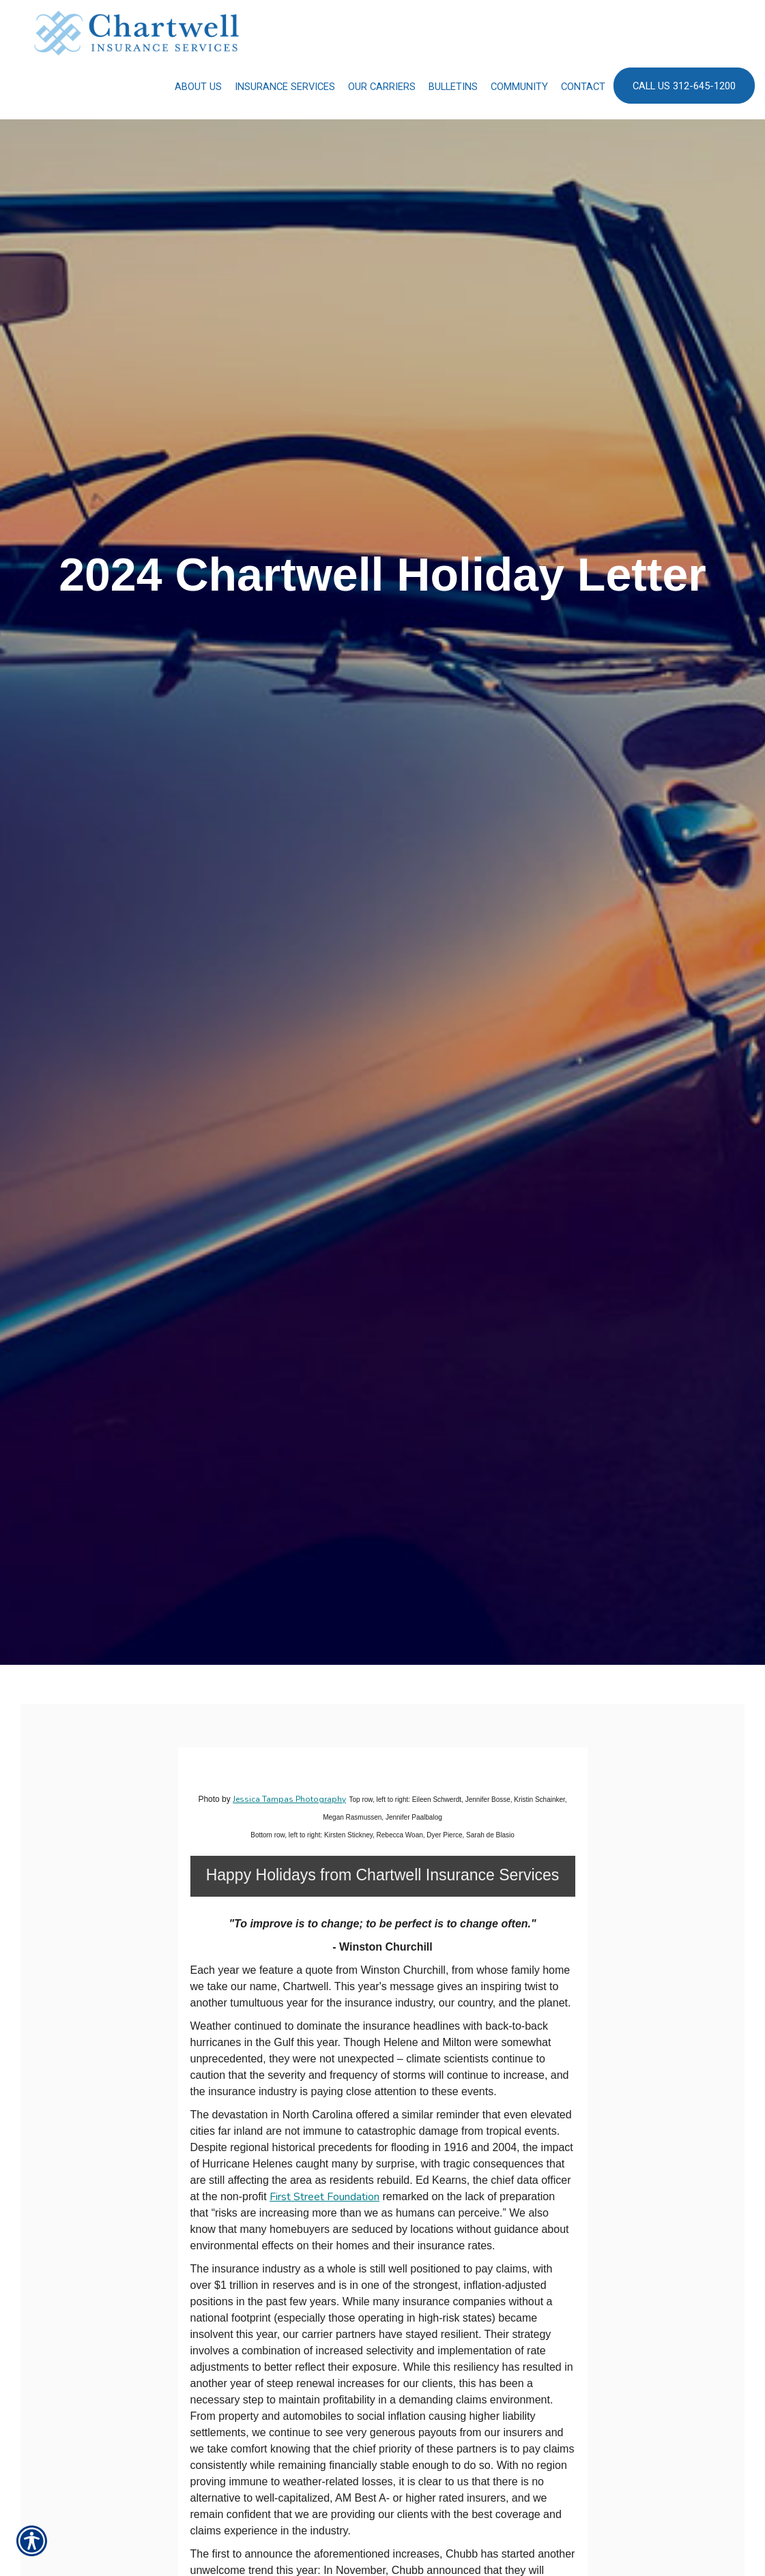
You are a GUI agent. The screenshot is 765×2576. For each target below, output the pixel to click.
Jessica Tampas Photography (289, 1799)
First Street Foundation (324, 2196)
